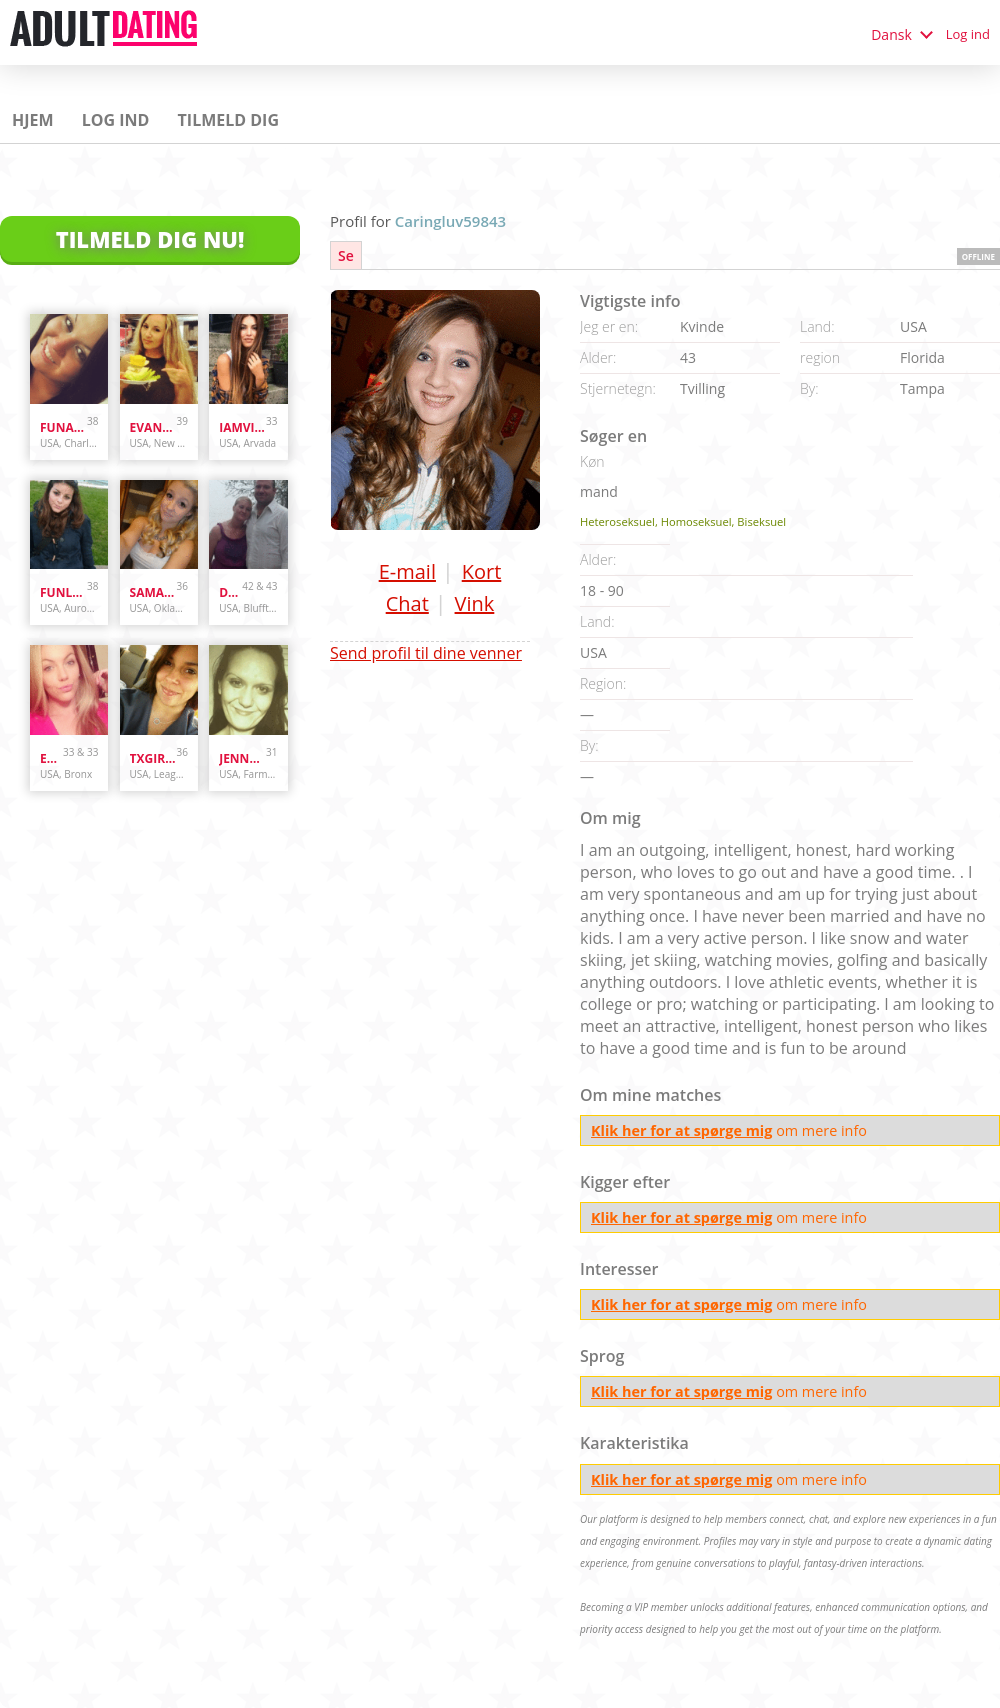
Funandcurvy (63, 427)
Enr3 (51, 758)
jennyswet (242, 758)
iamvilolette (242, 427)
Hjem (33, 120)
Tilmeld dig (228, 120)
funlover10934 (63, 592)
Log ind (968, 34)
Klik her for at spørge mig (681, 1130)
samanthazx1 (153, 592)
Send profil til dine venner (426, 653)
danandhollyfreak (230, 592)
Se (346, 255)
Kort (482, 571)
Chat (407, 603)
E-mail (407, 571)
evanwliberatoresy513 (153, 427)
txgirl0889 (153, 758)
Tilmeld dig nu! (150, 239)
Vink (475, 603)
